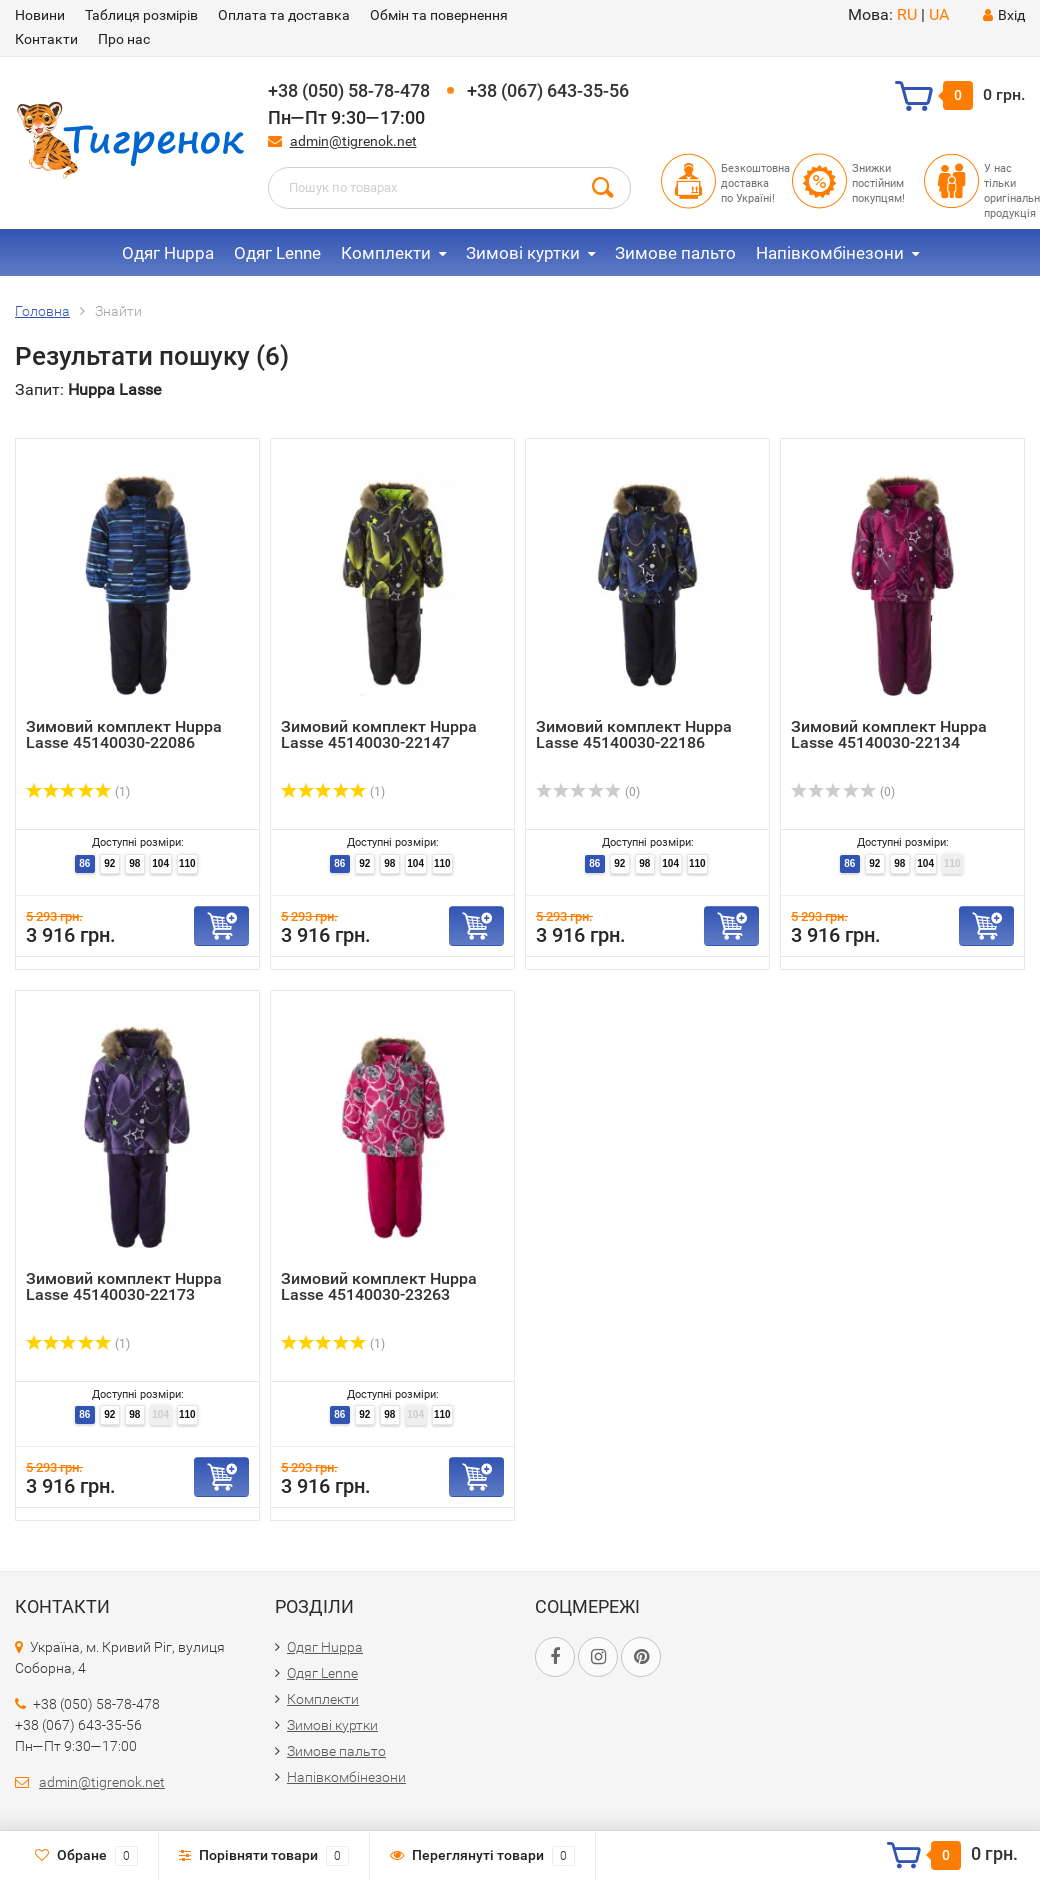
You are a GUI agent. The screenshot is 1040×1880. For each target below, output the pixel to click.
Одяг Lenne (277, 253)
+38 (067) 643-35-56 (548, 90)
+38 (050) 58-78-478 (349, 90)
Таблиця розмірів (141, 15)
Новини (40, 15)
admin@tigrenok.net (353, 141)
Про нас (124, 39)
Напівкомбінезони (830, 253)
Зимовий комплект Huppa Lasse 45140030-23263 (379, 1286)
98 (134, 863)
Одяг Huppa (168, 253)
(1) (78, 792)
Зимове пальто (675, 253)
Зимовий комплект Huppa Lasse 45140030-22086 (124, 734)
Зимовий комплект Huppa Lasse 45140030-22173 (124, 1286)
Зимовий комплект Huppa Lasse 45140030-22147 (379, 734)
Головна (42, 311)
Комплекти (386, 253)
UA (939, 14)
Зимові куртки (523, 253)
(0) (588, 792)
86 (84, 863)
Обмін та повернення (439, 15)
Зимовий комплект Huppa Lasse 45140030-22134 (889, 734)
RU (907, 14)
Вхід (1004, 15)
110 (187, 863)
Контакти (46, 39)
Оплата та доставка (284, 15)
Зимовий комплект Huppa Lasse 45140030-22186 (634, 734)
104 (160, 863)
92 (109, 863)
